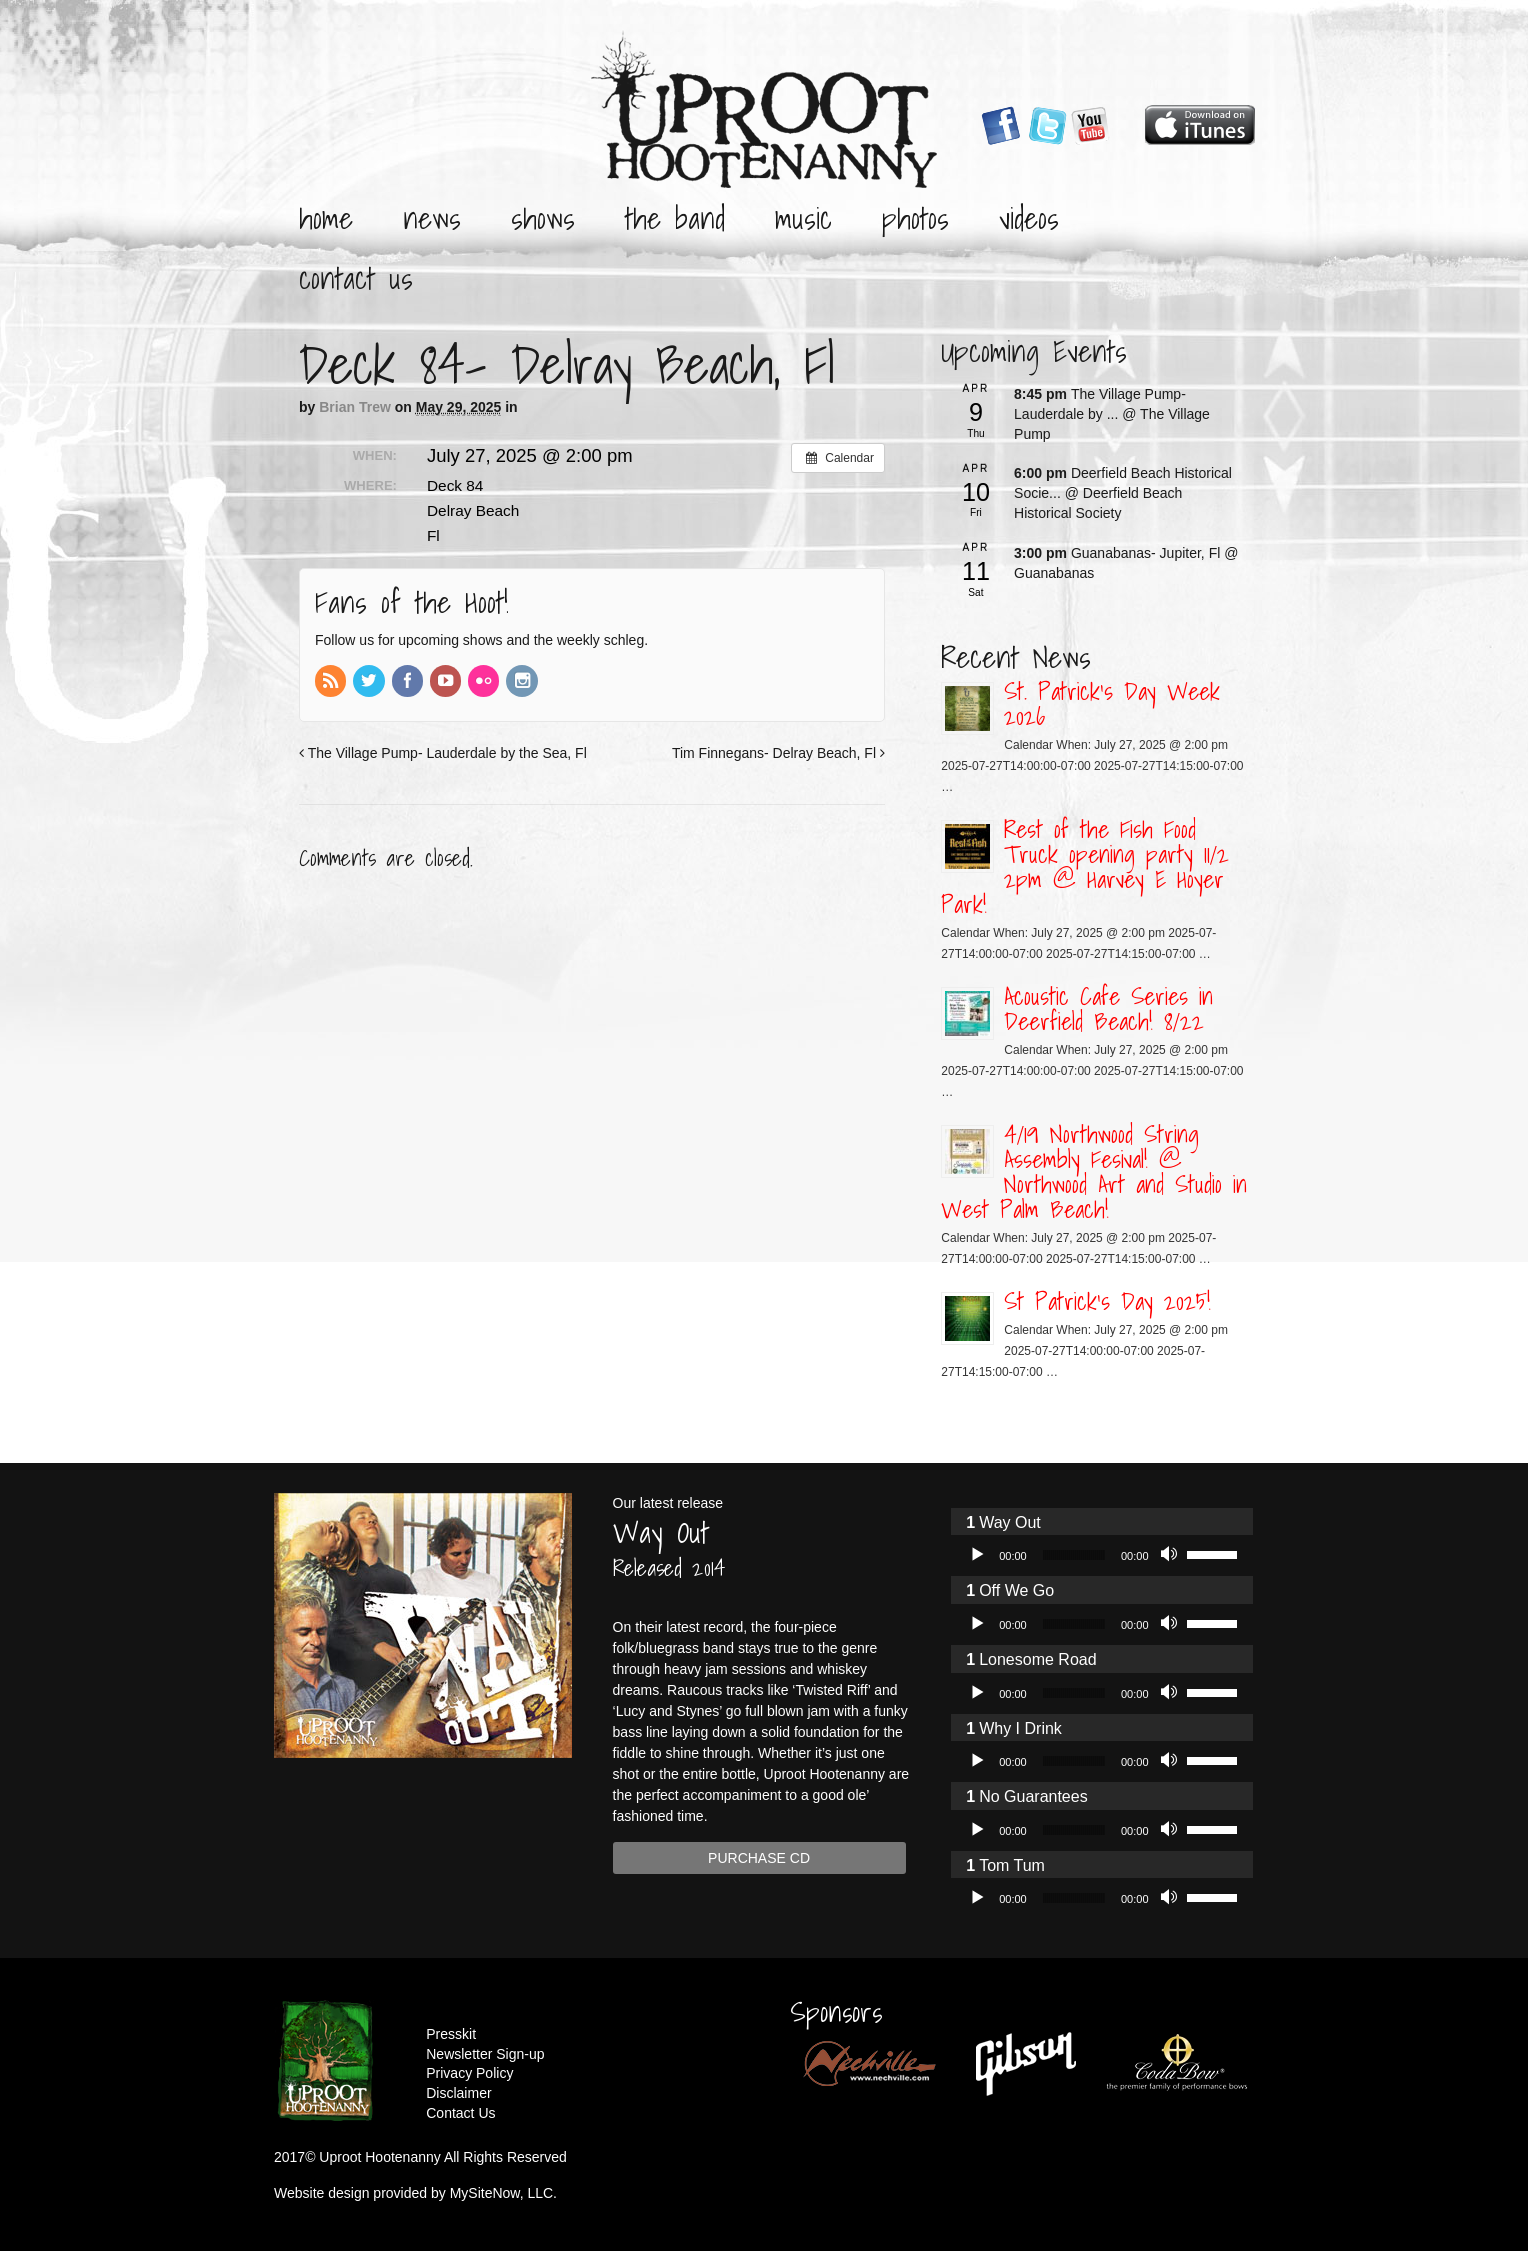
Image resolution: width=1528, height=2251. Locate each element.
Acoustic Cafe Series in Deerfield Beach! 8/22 (1108, 1008)
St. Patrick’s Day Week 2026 (1112, 703)
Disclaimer (458, 2093)
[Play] (977, 1555)
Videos (1029, 218)
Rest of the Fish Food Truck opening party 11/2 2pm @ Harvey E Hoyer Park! (1085, 866)
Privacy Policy (469, 2073)
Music (803, 218)
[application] (1101, 1555)
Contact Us (356, 278)
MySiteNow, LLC (501, 2193)
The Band (675, 218)
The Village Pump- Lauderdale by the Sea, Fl (443, 753)
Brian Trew (355, 407)
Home (326, 218)
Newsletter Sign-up (485, 2054)
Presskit (451, 2034)
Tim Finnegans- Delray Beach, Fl (778, 753)
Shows (543, 218)
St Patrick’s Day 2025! (1107, 1301)
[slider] (1074, 1555)
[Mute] (1171, 1555)
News (432, 218)
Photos (915, 218)
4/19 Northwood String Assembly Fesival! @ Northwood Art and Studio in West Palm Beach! (1094, 1171)
